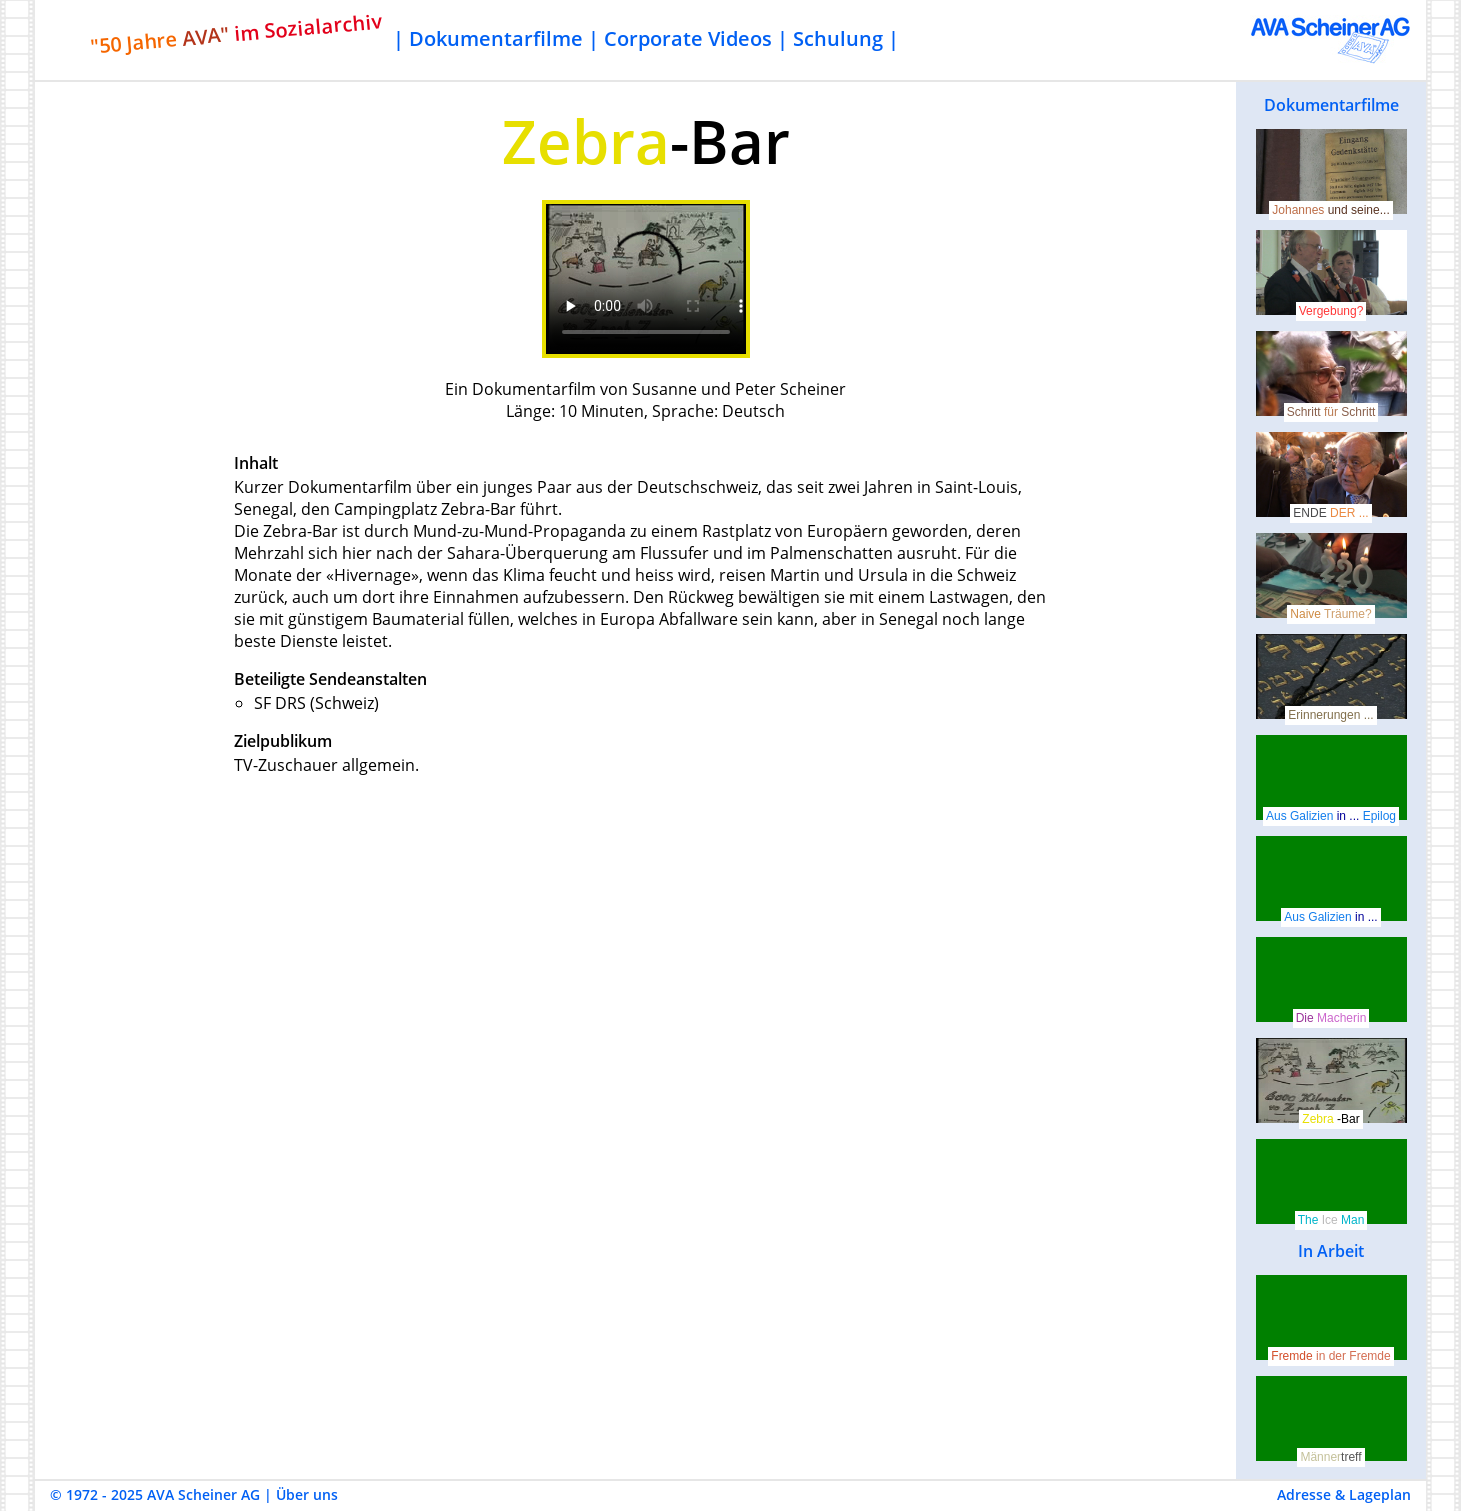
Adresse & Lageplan (1344, 1494)
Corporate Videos (688, 38)
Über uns (307, 1494)
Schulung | (846, 38)
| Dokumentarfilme (488, 38)
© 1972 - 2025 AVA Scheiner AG (155, 1494)
